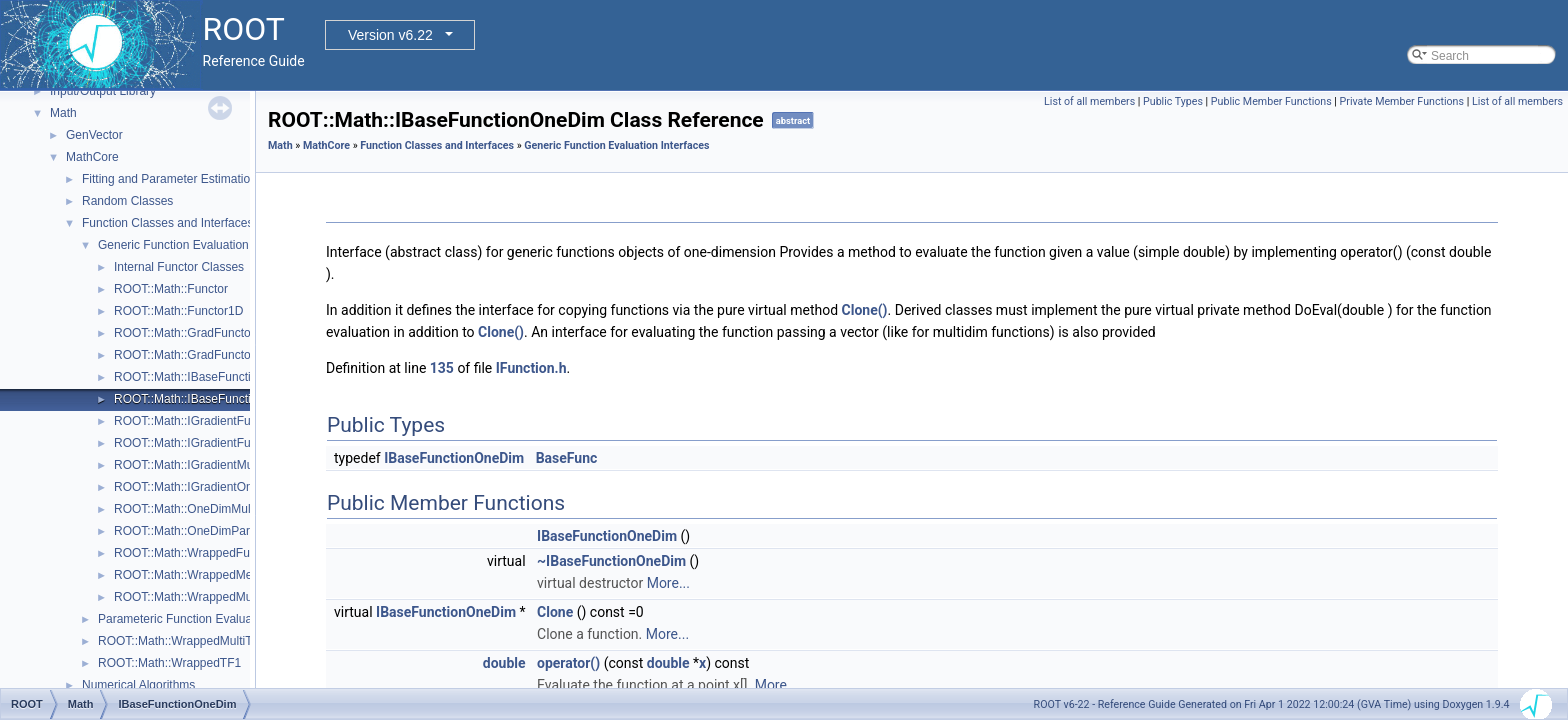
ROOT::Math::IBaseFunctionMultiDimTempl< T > (242, 377)
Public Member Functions (1271, 101)
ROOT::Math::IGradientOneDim (197, 487)
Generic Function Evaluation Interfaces (201, 245)
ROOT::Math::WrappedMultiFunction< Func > (234, 597)
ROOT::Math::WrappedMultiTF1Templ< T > (212, 641)
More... (668, 583)
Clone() (865, 310)
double (504, 663)
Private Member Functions (1402, 101)
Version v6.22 (390, 35)
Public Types (1173, 101)
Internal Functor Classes (179, 267)
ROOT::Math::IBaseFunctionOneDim (211, 399)
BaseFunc (567, 458)
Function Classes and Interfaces (167, 223)
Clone (555, 612)
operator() (568, 663)
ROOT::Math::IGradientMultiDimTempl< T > (228, 465)
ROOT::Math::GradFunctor (184, 333)
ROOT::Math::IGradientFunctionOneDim (220, 443)
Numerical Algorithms (138, 685)
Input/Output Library (103, 91)
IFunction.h (531, 368)
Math (63, 113)
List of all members (1089, 101)
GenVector (94, 135)
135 (442, 368)
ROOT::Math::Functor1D (178, 311)
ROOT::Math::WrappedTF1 (169, 663)
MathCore (92, 157)
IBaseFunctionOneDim (454, 458)
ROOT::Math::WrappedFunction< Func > (221, 553)
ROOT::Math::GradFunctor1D (192, 355)
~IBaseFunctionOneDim (611, 561)
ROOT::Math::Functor (171, 289)
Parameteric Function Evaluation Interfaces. (214, 619)
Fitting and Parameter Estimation (169, 179)
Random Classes (127, 201)
